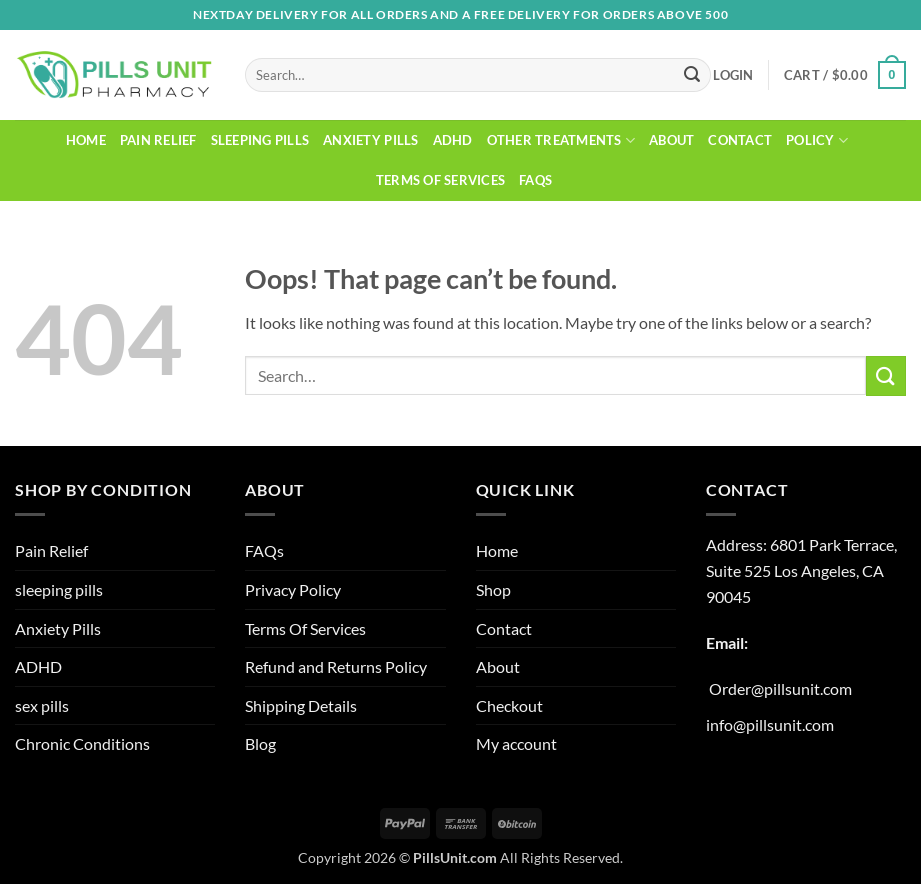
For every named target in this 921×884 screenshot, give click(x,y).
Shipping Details (301, 705)
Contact (740, 140)
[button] (733, 75)
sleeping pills (260, 140)
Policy (817, 140)
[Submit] (692, 75)
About (671, 140)
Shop (493, 589)
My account (516, 743)
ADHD (453, 140)
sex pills (42, 705)
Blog (260, 743)
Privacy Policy (293, 589)
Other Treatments (561, 140)
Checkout (509, 705)
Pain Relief (158, 140)
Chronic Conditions (82, 743)
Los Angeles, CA (829, 570)
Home (86, 140)
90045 (728, 596)
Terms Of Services (440, 180)
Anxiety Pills (370, 140)
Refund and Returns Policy (336, 666)
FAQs (535, 180)
